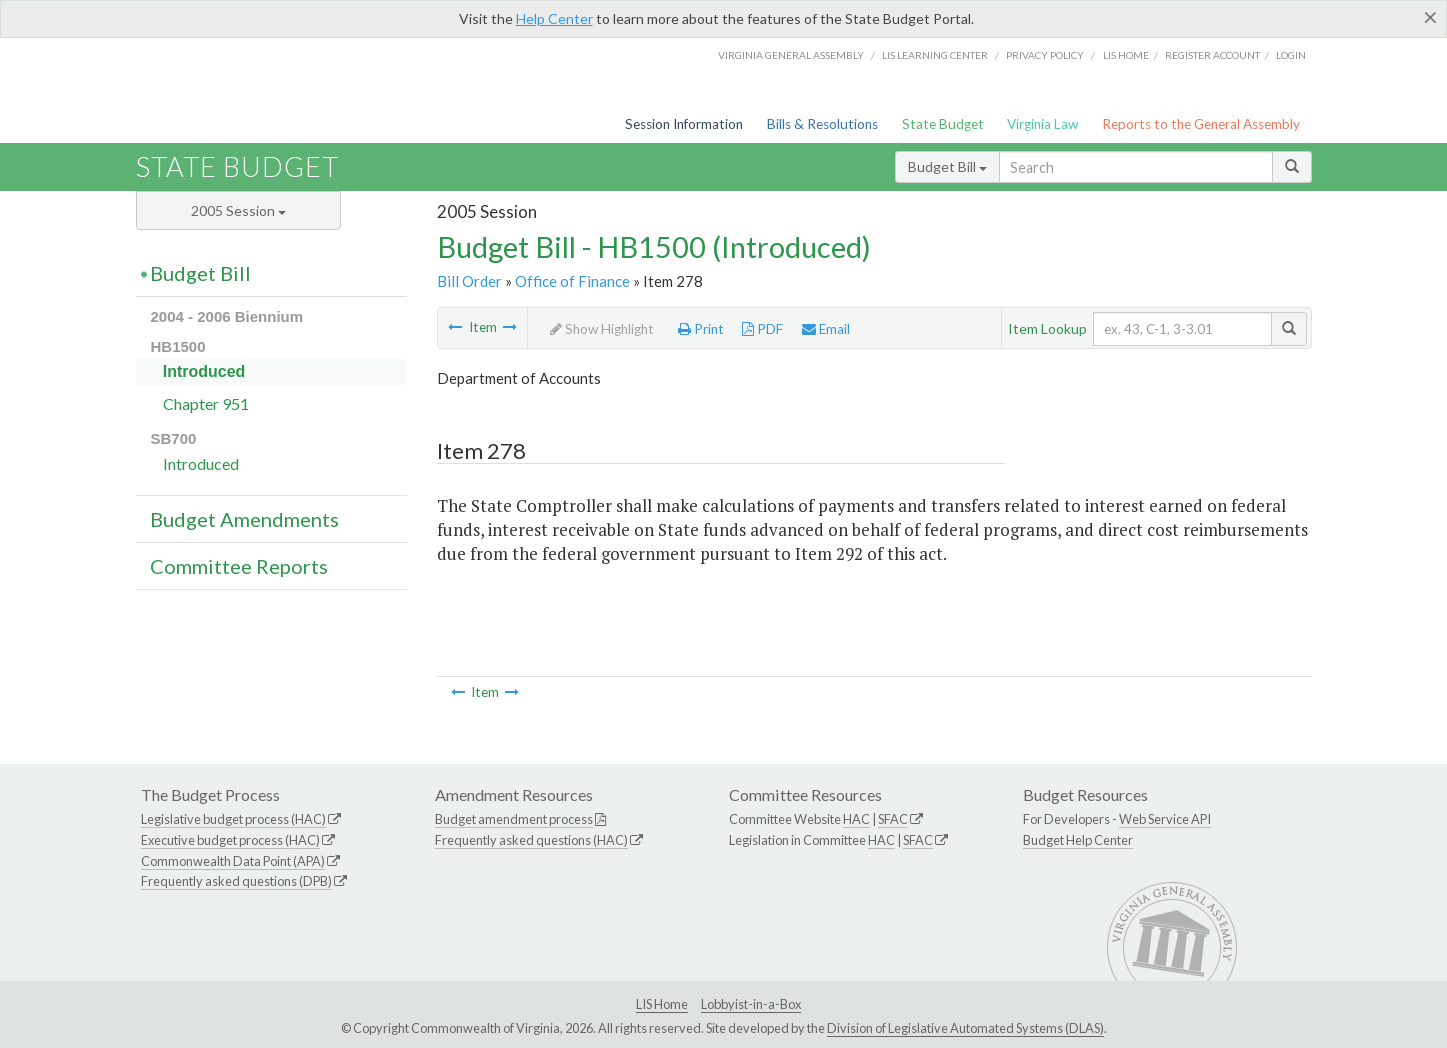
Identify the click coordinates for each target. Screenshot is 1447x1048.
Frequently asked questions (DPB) (236, 881)
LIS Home (662, 1004)
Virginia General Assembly (791, 55)
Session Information (684, 124)
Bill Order (469, 281)
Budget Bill (947, 166)
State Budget (943, 124)
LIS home (1126, 55)
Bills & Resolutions (822, 124)
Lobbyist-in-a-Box (751, 1004)
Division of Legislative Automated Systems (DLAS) (965, 1028)
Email (826, 329)
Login (1291, 55)
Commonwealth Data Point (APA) (233, 861)
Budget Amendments (244, 519)
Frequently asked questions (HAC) (531, 840)
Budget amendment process (514, 819)
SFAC (893, 819)
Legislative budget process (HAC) (233, 819)
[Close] (1430, 17)
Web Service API (1165, 819)
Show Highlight (602, 329)
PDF (762, 329)
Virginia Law (1042, 124)
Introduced (204, 371)
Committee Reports (239, 566)
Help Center (554, 18)
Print (701, 329)
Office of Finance (572, 281)
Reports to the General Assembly (1201, 124)
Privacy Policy (1045, 55)
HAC (856, 819)
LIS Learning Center (935, 55)
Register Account (1212, 55)
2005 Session (238, 210)
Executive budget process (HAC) (230, 840)
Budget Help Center (1078, 840)
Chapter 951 (206, 403)
